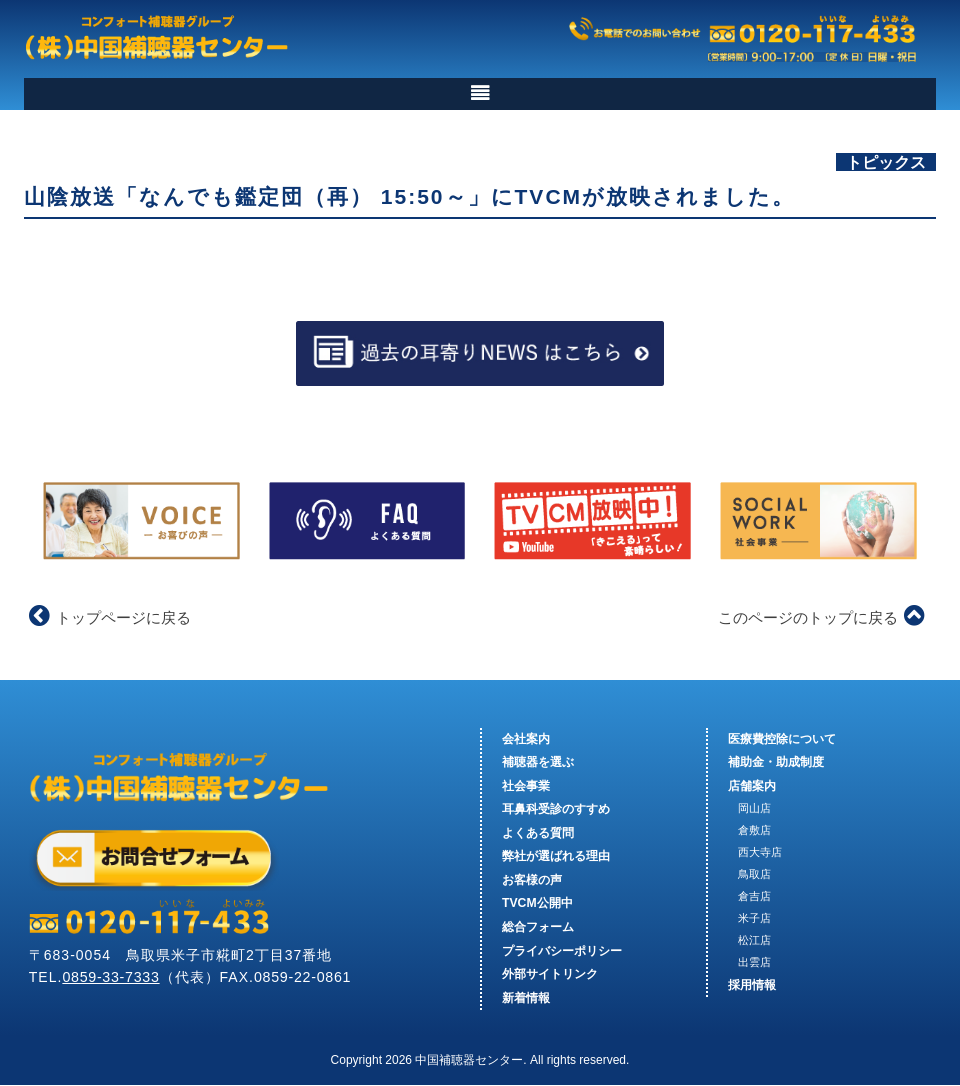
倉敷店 (754, 831)
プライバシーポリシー (562, 951)
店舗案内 (752, 786)
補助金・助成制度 (776, 763)
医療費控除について (782, 739)
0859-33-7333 (112, 978)
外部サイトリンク (550, 975)
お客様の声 (532, 880)
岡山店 (754, 809)
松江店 (754, 940)
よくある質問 (538, 833)
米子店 (754, 918)
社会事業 (526, 786)
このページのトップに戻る (821, 617)
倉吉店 (754, 896)
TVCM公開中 (537, 904)
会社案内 (526, 739)
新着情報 (526, 998)
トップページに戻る (110, 617)
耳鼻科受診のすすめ (556, 810)
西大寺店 (760, 853)
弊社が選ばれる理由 (556, 857)
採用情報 (752, 985)
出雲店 (754, 962)
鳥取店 (754, 874)
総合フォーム (538, 927)
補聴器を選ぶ (538, 763)
